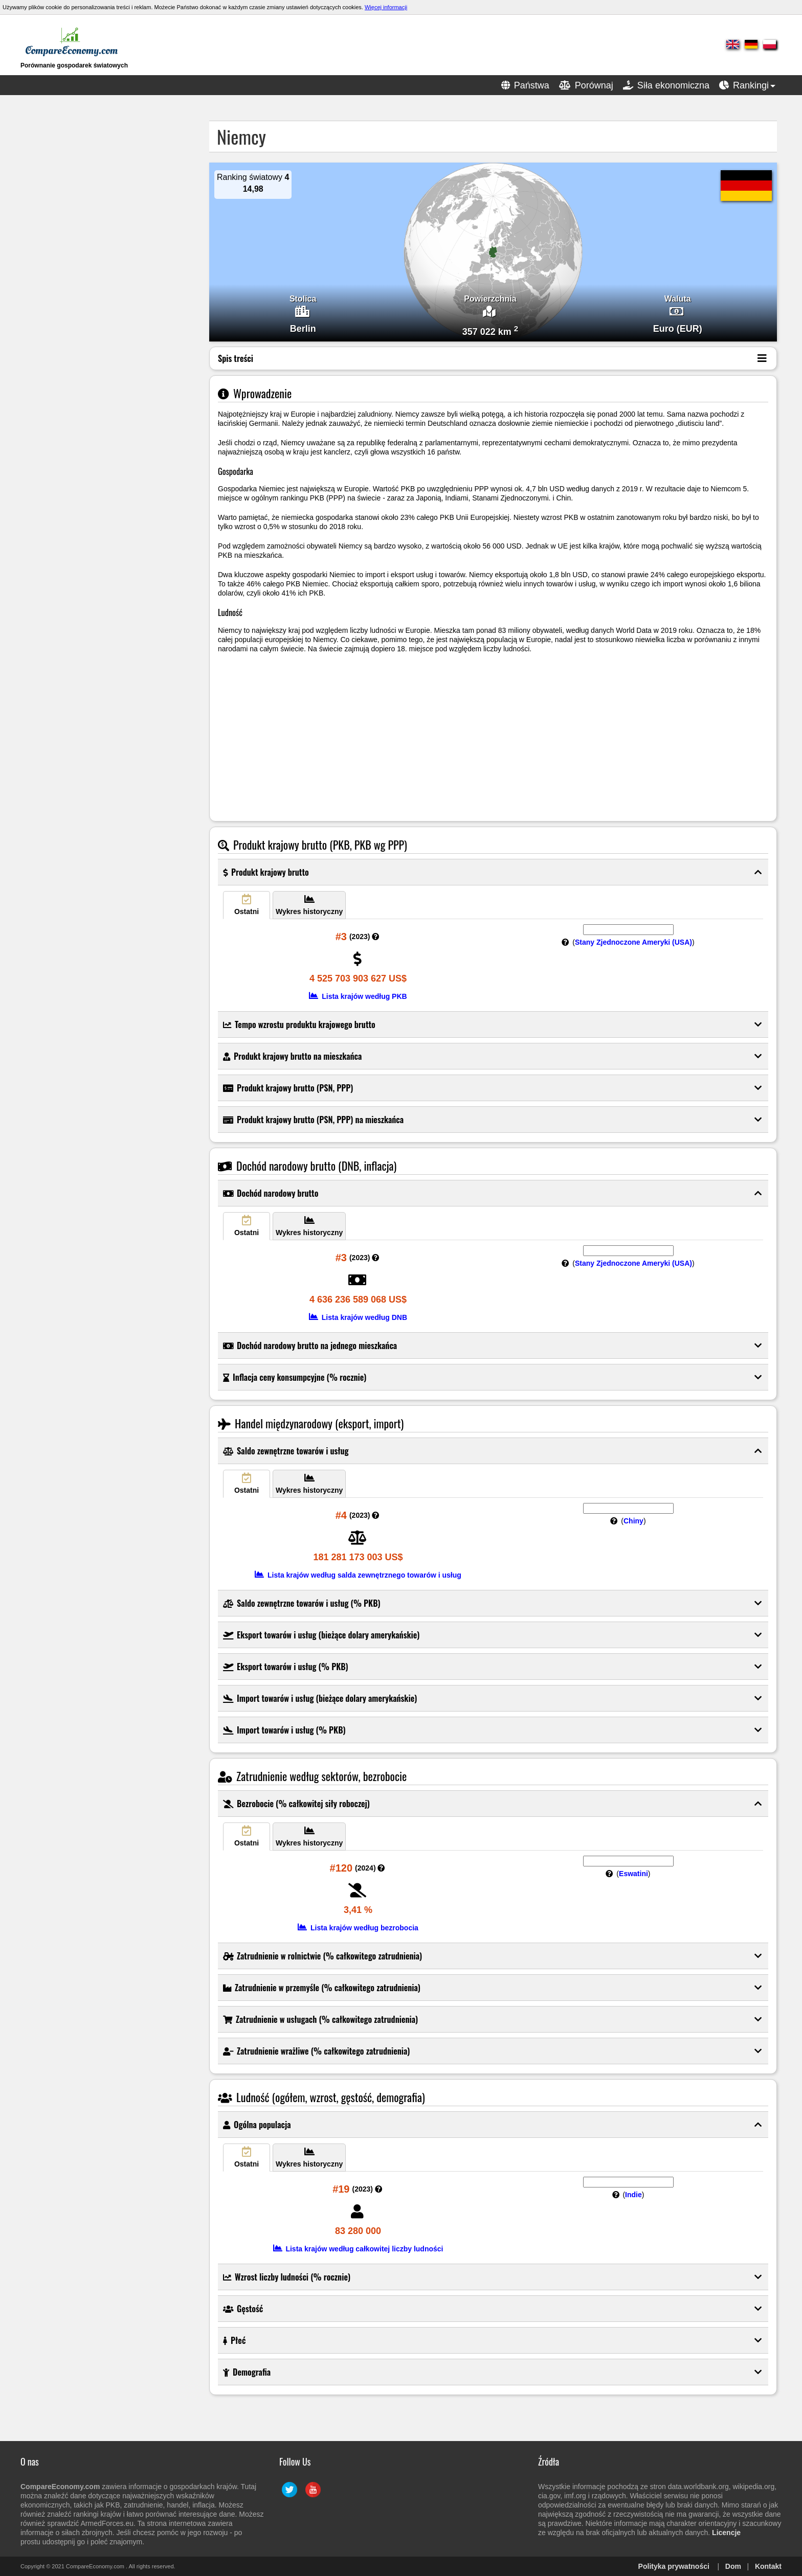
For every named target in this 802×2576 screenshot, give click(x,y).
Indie (633, 2195)
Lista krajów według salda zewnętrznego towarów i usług (358, 1575)
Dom (733, 2566)
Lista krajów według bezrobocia (358, 1928)
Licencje (726, 2532)
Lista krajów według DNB (358, 1317)
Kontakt (768, 2566)
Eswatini (633, 1874)
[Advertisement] (102, 274)
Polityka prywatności (673, 2566)
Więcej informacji (386, 7)
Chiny (633, 1521)
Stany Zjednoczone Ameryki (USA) (633, 942)
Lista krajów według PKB (358, 996)
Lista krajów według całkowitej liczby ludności (358, 2249)
